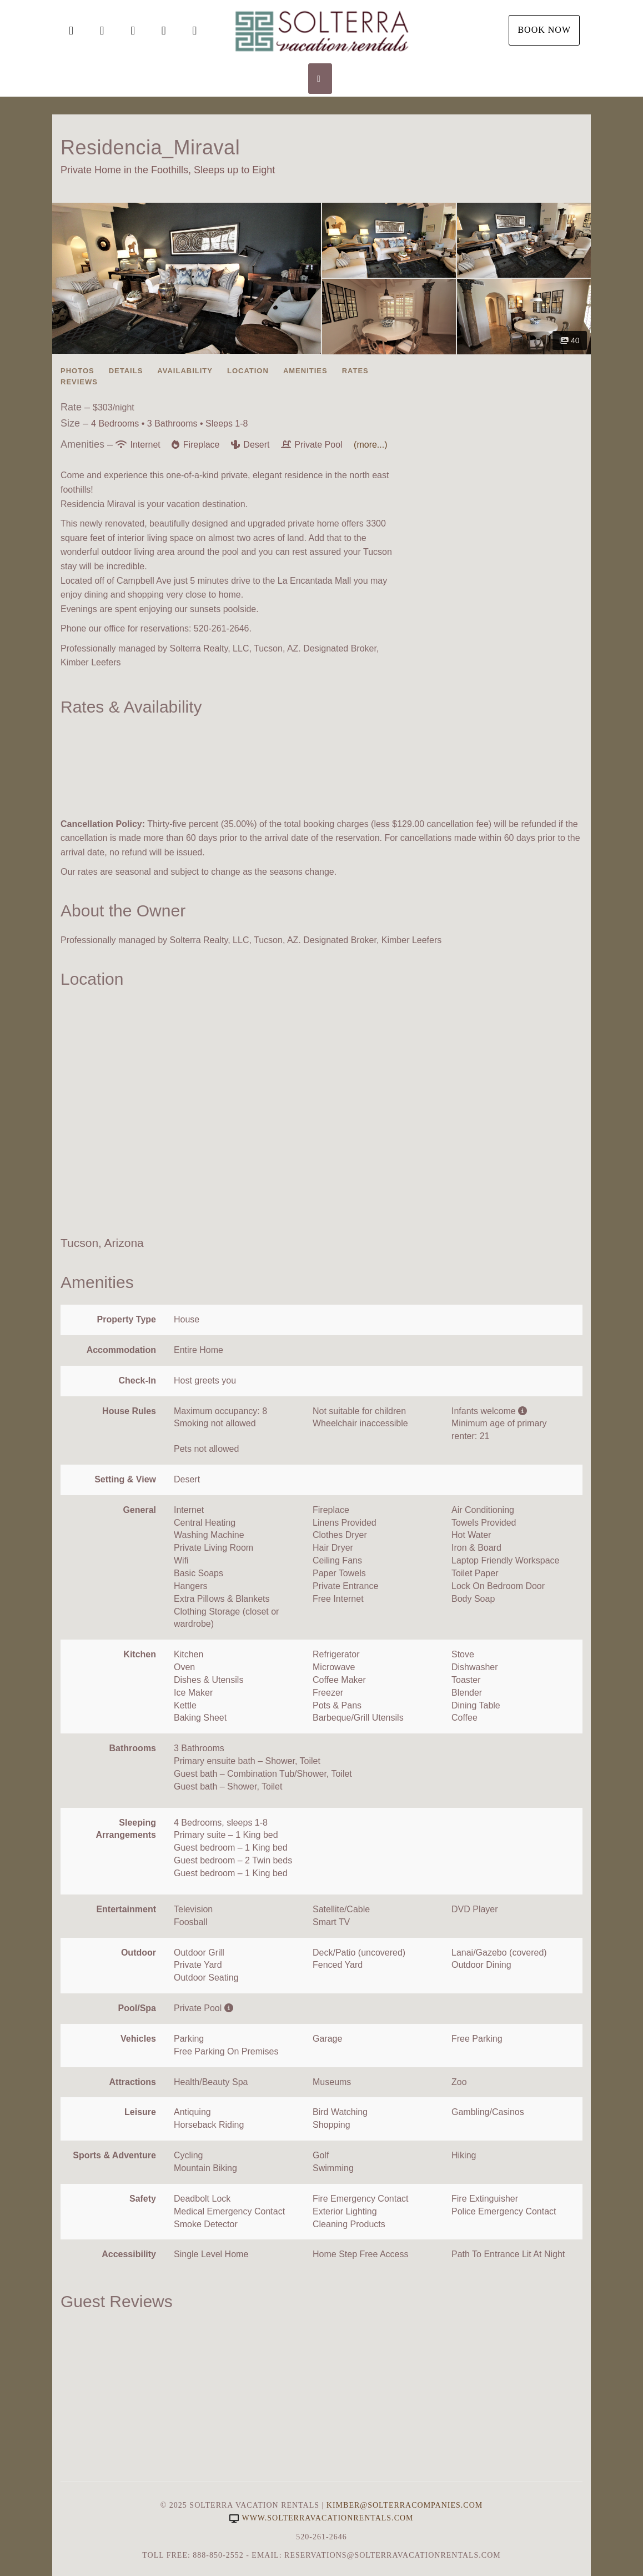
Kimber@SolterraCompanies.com (404, 2505)
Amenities (305, 371)
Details (126, 371)
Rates (355, 371)
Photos (77, 371)
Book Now (544, 29)
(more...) (370, 444)
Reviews (79, 382)
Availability (185, 371)
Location (248, 371)
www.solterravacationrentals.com (321, 2518)
